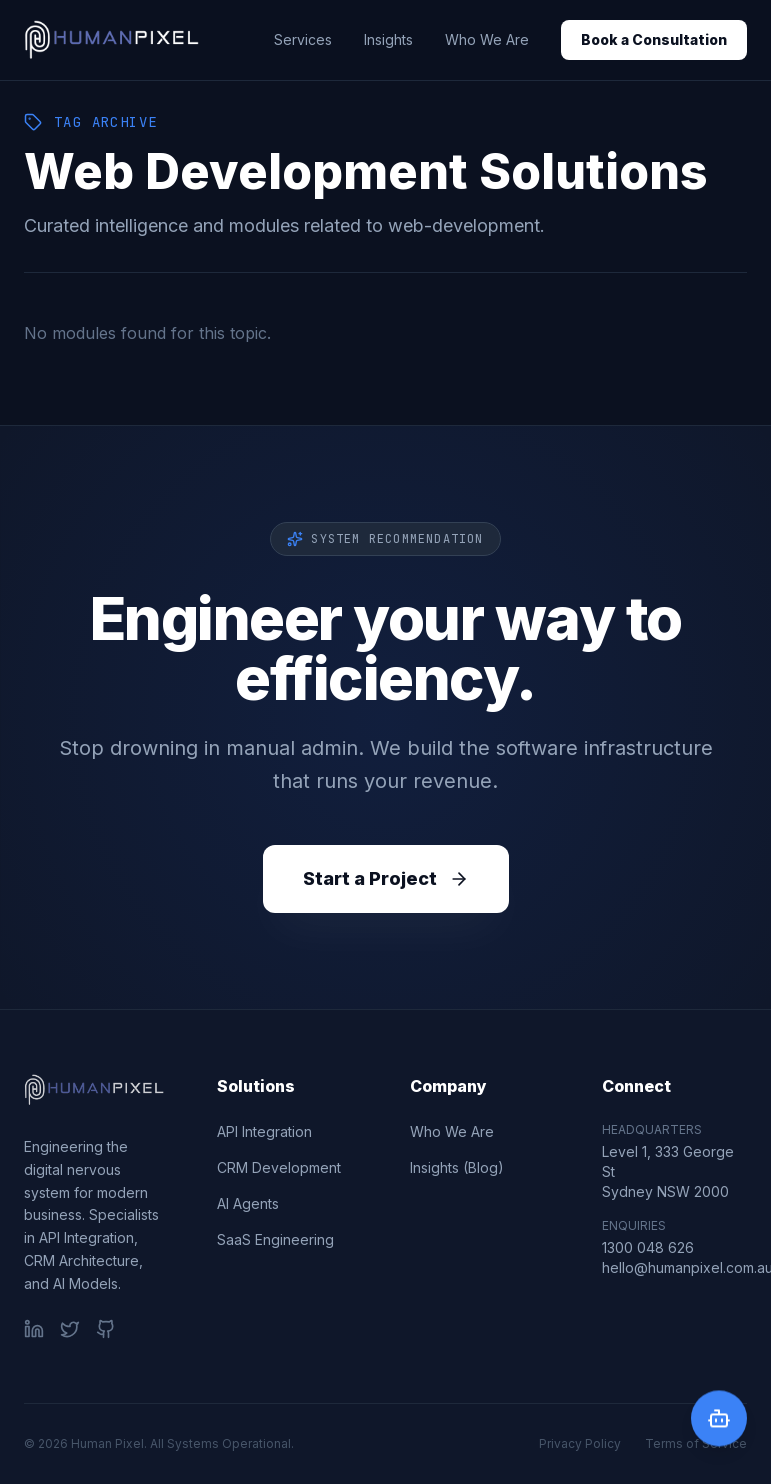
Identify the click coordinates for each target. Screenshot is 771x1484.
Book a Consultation (654, 39)
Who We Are (487, 39)
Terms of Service (696, 1443)
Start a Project (386, 878)
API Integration (264, 1131)
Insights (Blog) (457, 1167)
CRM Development (279, 1167)
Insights (388, 39)
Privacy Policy (580, 1443)
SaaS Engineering (275, 1239)
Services (303, 39)
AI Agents (248, 1203)
